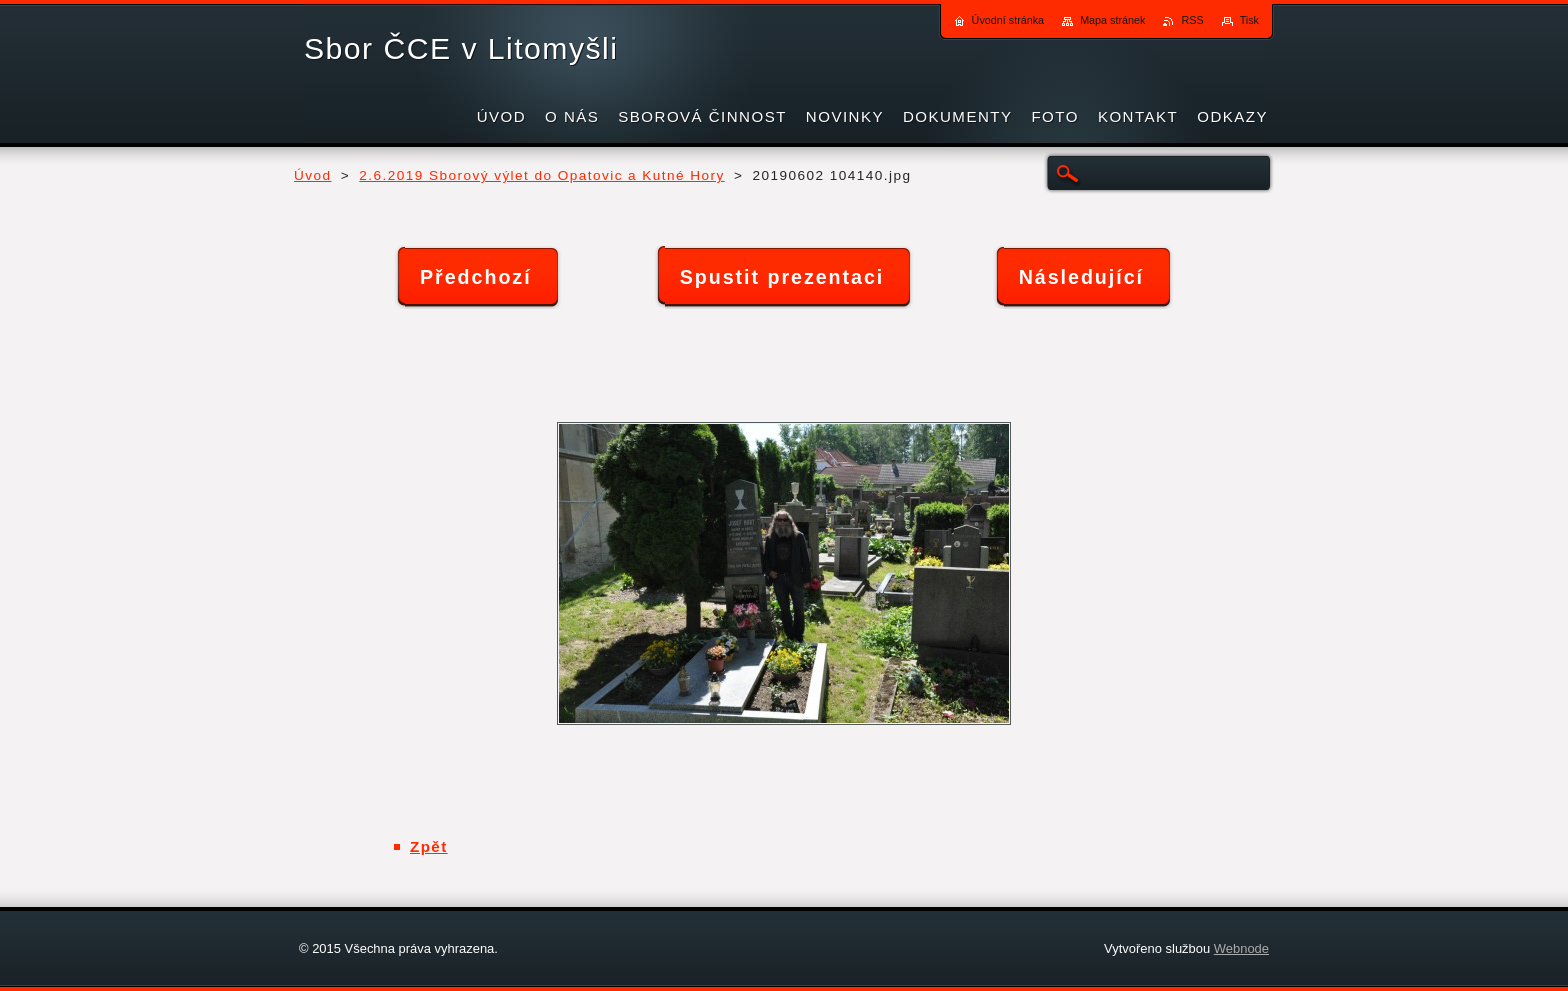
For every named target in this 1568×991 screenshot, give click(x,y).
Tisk (1249, 20)
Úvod (313, 175)
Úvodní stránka (1008, 20)
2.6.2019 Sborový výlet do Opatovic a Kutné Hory (541, 175)
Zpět (429, 846)
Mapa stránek (1112, 20)
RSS (1192, 20)
